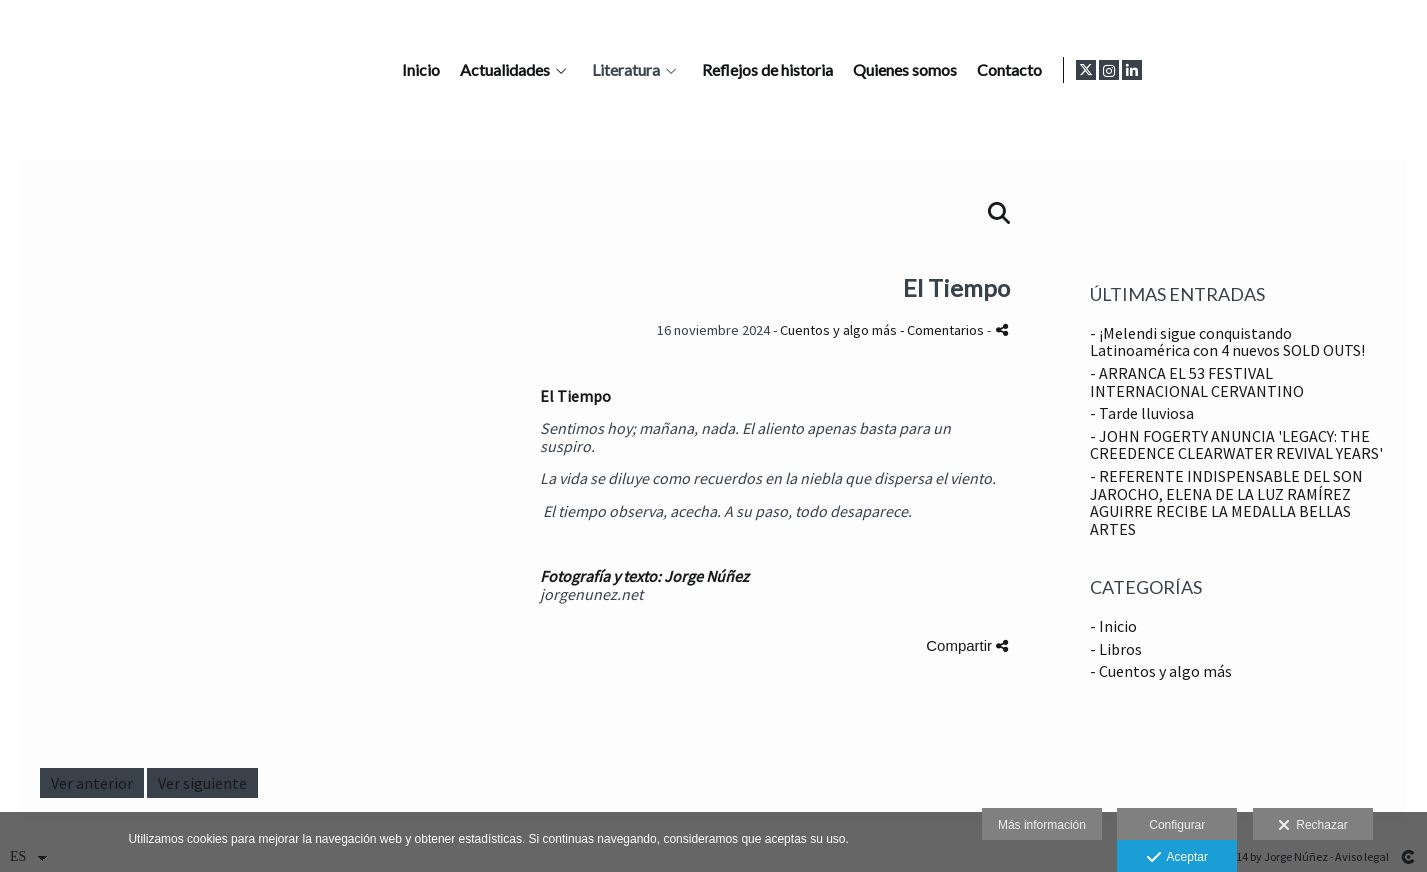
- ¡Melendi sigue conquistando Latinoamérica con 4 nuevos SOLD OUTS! (1227, 342)
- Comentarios (943, 330)
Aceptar (1177, 858)
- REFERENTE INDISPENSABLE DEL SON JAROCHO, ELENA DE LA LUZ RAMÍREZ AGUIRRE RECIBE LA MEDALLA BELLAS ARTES (1226, 502)
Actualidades (765, 70)
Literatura (886, 70)
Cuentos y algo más (840, 330)
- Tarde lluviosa (1142, 413)
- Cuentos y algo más (1161, 671)
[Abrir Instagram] (1373, 70)
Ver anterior (92, 783)
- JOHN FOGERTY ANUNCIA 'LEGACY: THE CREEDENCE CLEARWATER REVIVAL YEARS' (1236, 445)
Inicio (681, 70)
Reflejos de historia (1027, 70)
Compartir (967, 645)
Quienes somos (1165, 70)
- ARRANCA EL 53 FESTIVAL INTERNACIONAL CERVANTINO (1197, 382)
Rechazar (1313, 826)
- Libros (1116, 649)
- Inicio (1113, 626)
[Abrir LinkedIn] (1396, 70)
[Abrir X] (1350, 70)
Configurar (1177, 825)
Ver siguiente (202, 783)
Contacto (1269, 70)
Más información (1042, 825)
